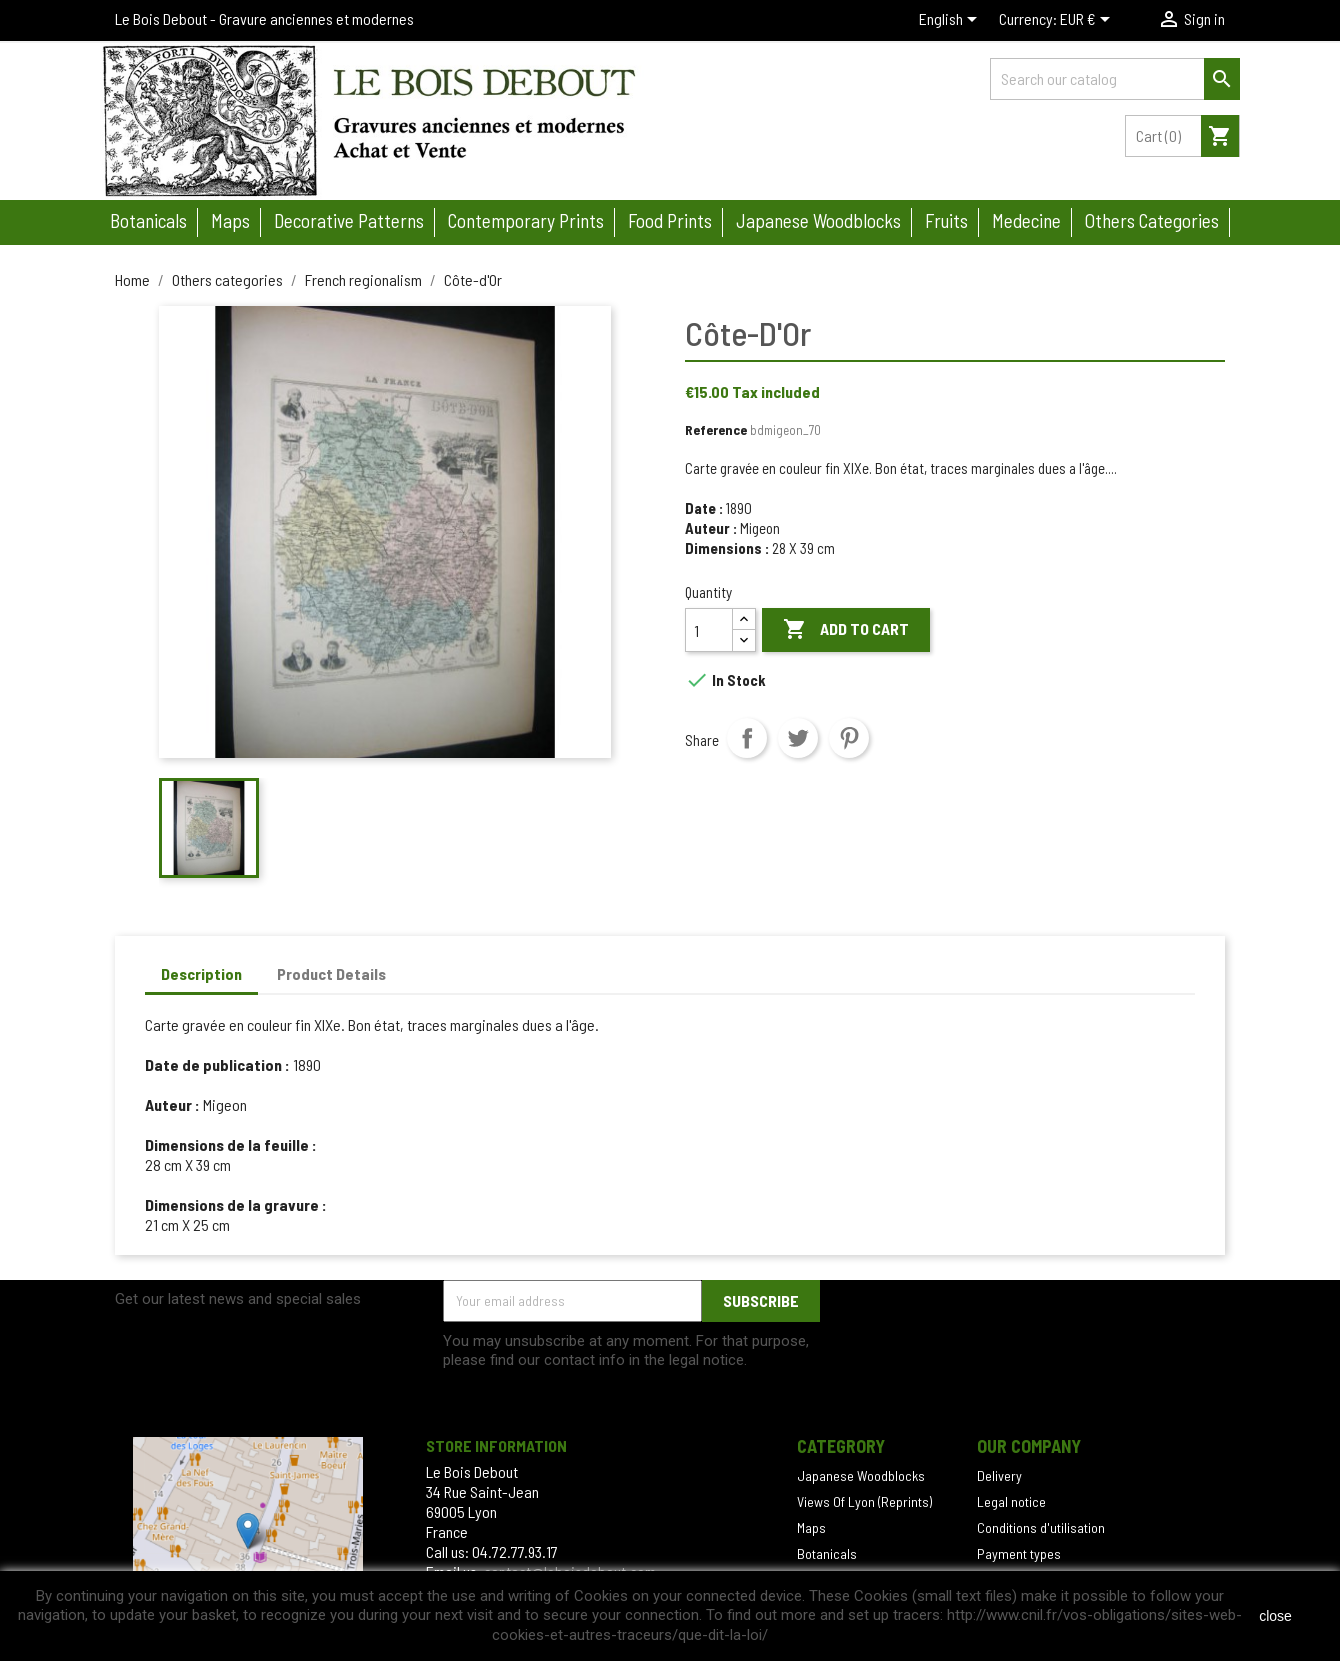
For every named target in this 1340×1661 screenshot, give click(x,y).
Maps (230, 220)
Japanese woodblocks (818, 220)
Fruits (946, 220)
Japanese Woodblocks (861, 1475)
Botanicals (148, 220)
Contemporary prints (526, 220)
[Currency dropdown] (1088, 21)
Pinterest (849, 738)
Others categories (1152, 220)
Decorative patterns (349, 220)
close (1275, 1616)
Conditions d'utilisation (1041, 1527)
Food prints (670, 220)
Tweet (798, 738)
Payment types (1019, 1553)
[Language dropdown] (951, 21)
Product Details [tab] (331, 973)
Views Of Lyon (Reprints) (864, 1501)
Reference (716, 429)
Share (747, 738)
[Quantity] (709, 630)
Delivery (999, 1475)
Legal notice (1011, 1501)
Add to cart (846, 630)
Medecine (1026, 220)
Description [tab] (201, 973)
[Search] (1115, 79)
